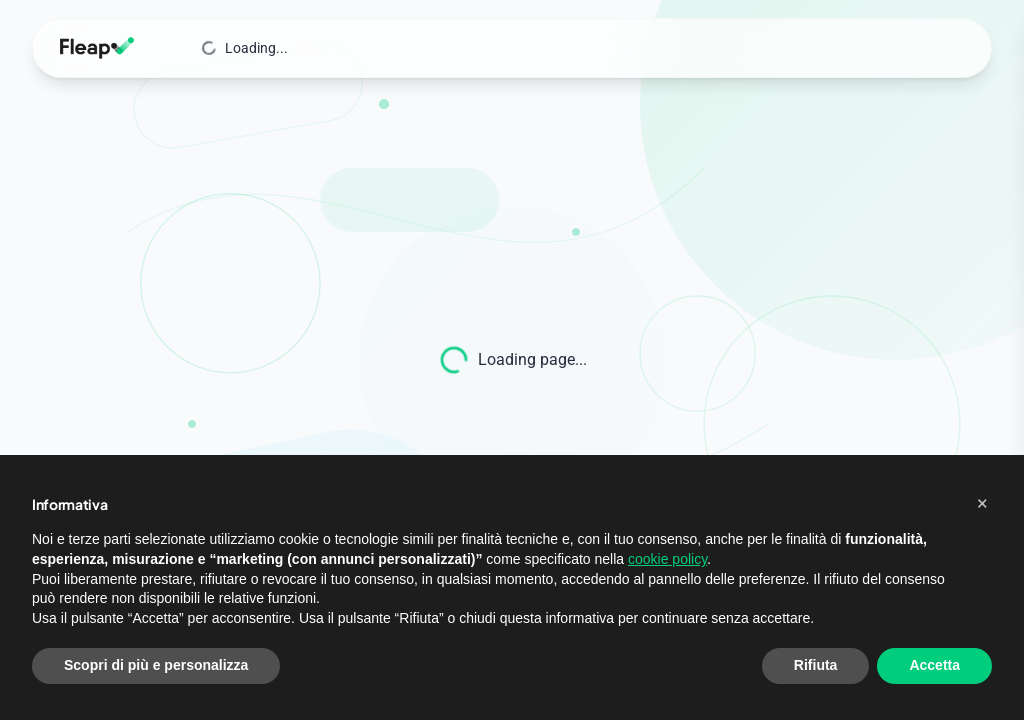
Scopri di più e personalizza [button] (156, 665)
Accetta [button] (934, 665)
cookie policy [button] (667, 559)
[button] (982, 503)
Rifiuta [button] (816, 665)
